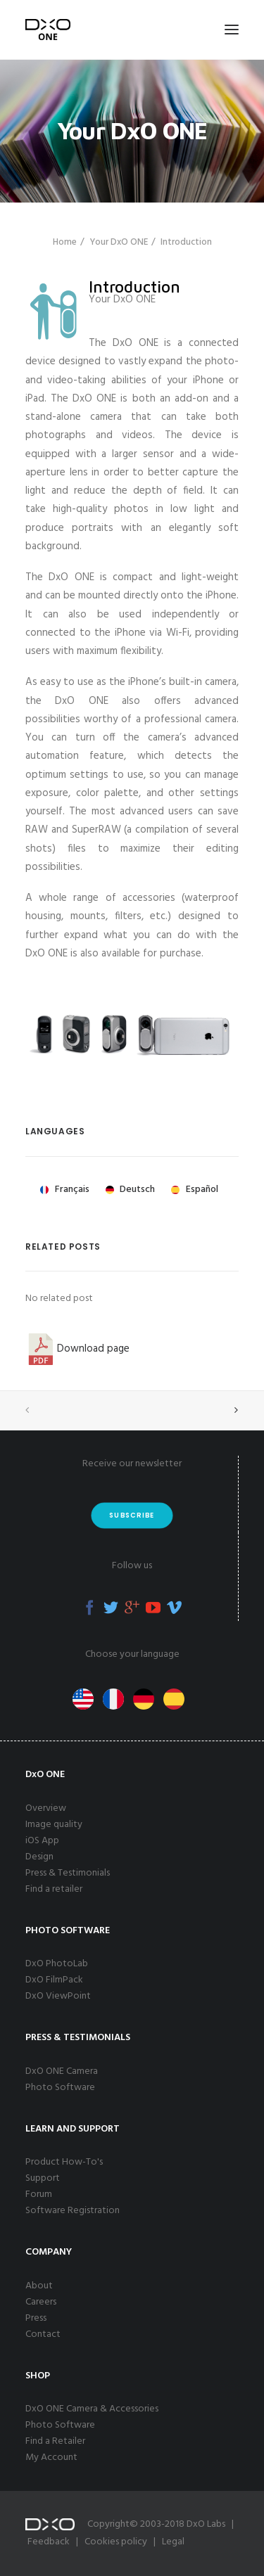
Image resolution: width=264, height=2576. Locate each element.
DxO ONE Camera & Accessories (91, 2409)
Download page (77, 1348)
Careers (40, 2302)
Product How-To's (64, 2162)
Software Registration (72, 2211)
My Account (51, 2457)
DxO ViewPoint (58, 1996)
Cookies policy (115, 2542)
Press (35, 2318)
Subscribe (132, 1515)
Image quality (53, 1824)
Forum (38, 2194)
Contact (43, 2334)
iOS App (42, 1841)
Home (65, 242)
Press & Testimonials (67, 1873)
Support (42, 2178)
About (39, 2286)
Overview (45, 1808)
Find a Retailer (55, 2441)
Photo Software (60, 2088)
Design (39, 1857)
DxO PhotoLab (56, 1964)
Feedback (48, 2542)
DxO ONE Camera (61, 2071)
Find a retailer (53, 1889)
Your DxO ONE (118, 242)
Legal (173, 2542)
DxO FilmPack (54, 1980)
